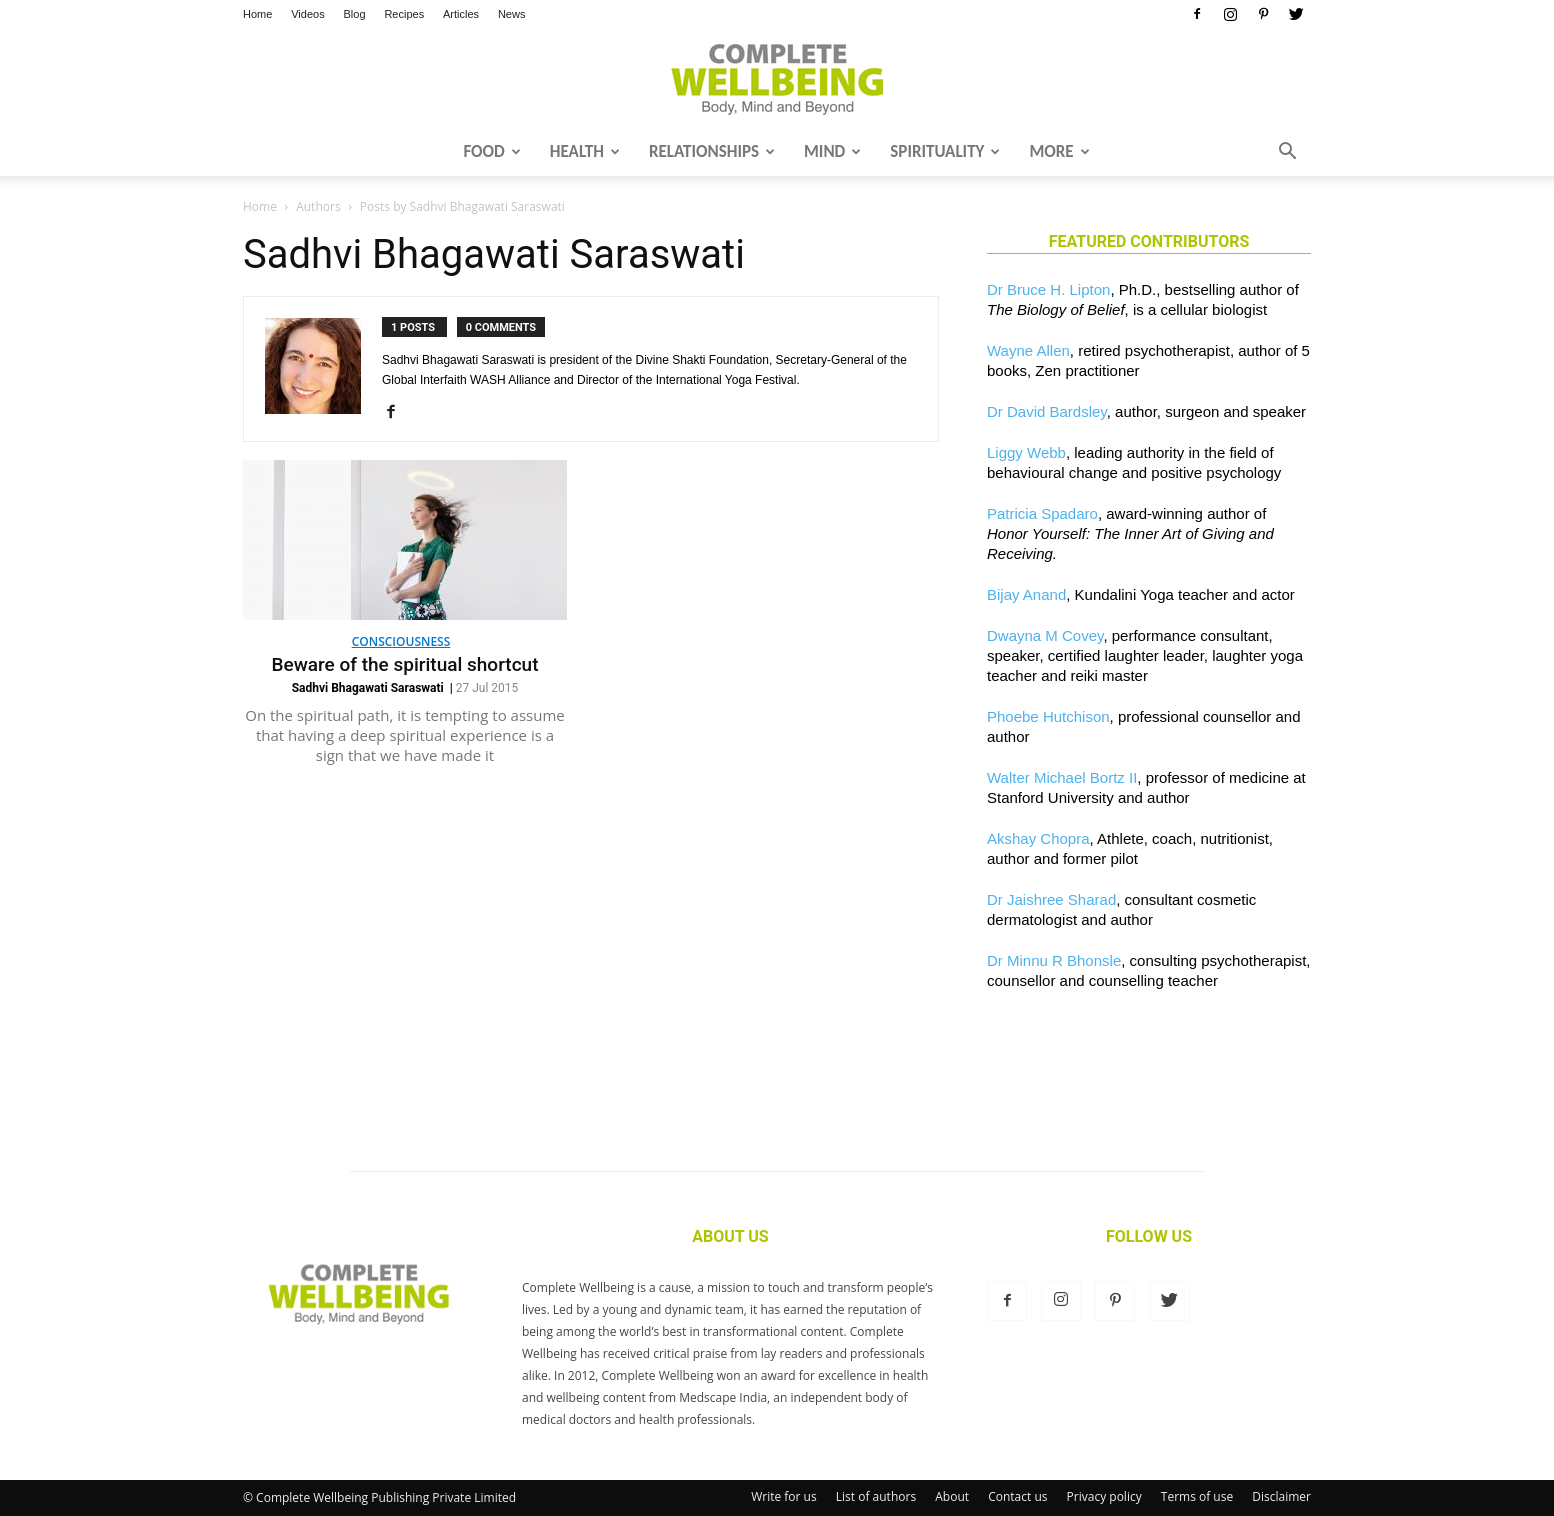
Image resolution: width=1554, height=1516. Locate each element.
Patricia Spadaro (1042, 513)
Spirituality (945, 151)
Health (585, 151)
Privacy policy (1104, 1496)
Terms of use (1197, 1496)
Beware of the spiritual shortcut (405, 664)
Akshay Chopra (1038, 838)
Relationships (712, 151)
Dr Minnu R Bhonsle (1054, 960)
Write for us (784, 1496)
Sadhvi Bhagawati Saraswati (368, 688)
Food (491, 151)
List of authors (876, 1496)
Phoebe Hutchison (1048, 716)
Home (257, 14)
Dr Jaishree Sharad (1051, 899)
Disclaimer (1281, 1496)
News (512, 14)
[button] (1287, 153)
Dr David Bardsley (1047, 411)
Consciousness (401, 641)
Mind (832, 151)
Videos (307, 14)
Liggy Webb (1026, 452)
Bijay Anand (1026, 594)
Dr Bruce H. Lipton (1048, 289)
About (952, 1496)
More (1059, 151)
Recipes (404, 14)
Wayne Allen (1028, 350)
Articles (461, 14)
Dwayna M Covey (1045, 635)
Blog (355, 14)
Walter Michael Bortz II (1062, 777)
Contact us (1017, 1496)
